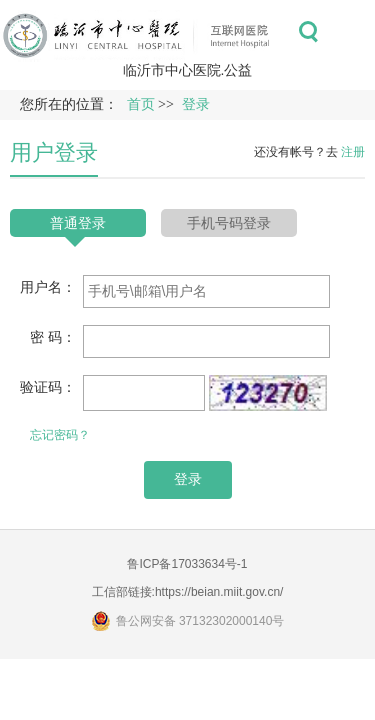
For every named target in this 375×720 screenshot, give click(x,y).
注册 (353, 152)
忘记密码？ (60, 435)
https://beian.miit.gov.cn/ (219, 592)
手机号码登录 (229, 223)
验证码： (48, 387)
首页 (141, 104)
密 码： (53, 337)
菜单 (353, 32)
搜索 (308, 32)
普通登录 (78, 223)
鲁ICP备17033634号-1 (187, 564)
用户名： (48, 287)
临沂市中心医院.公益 (188, 70)
